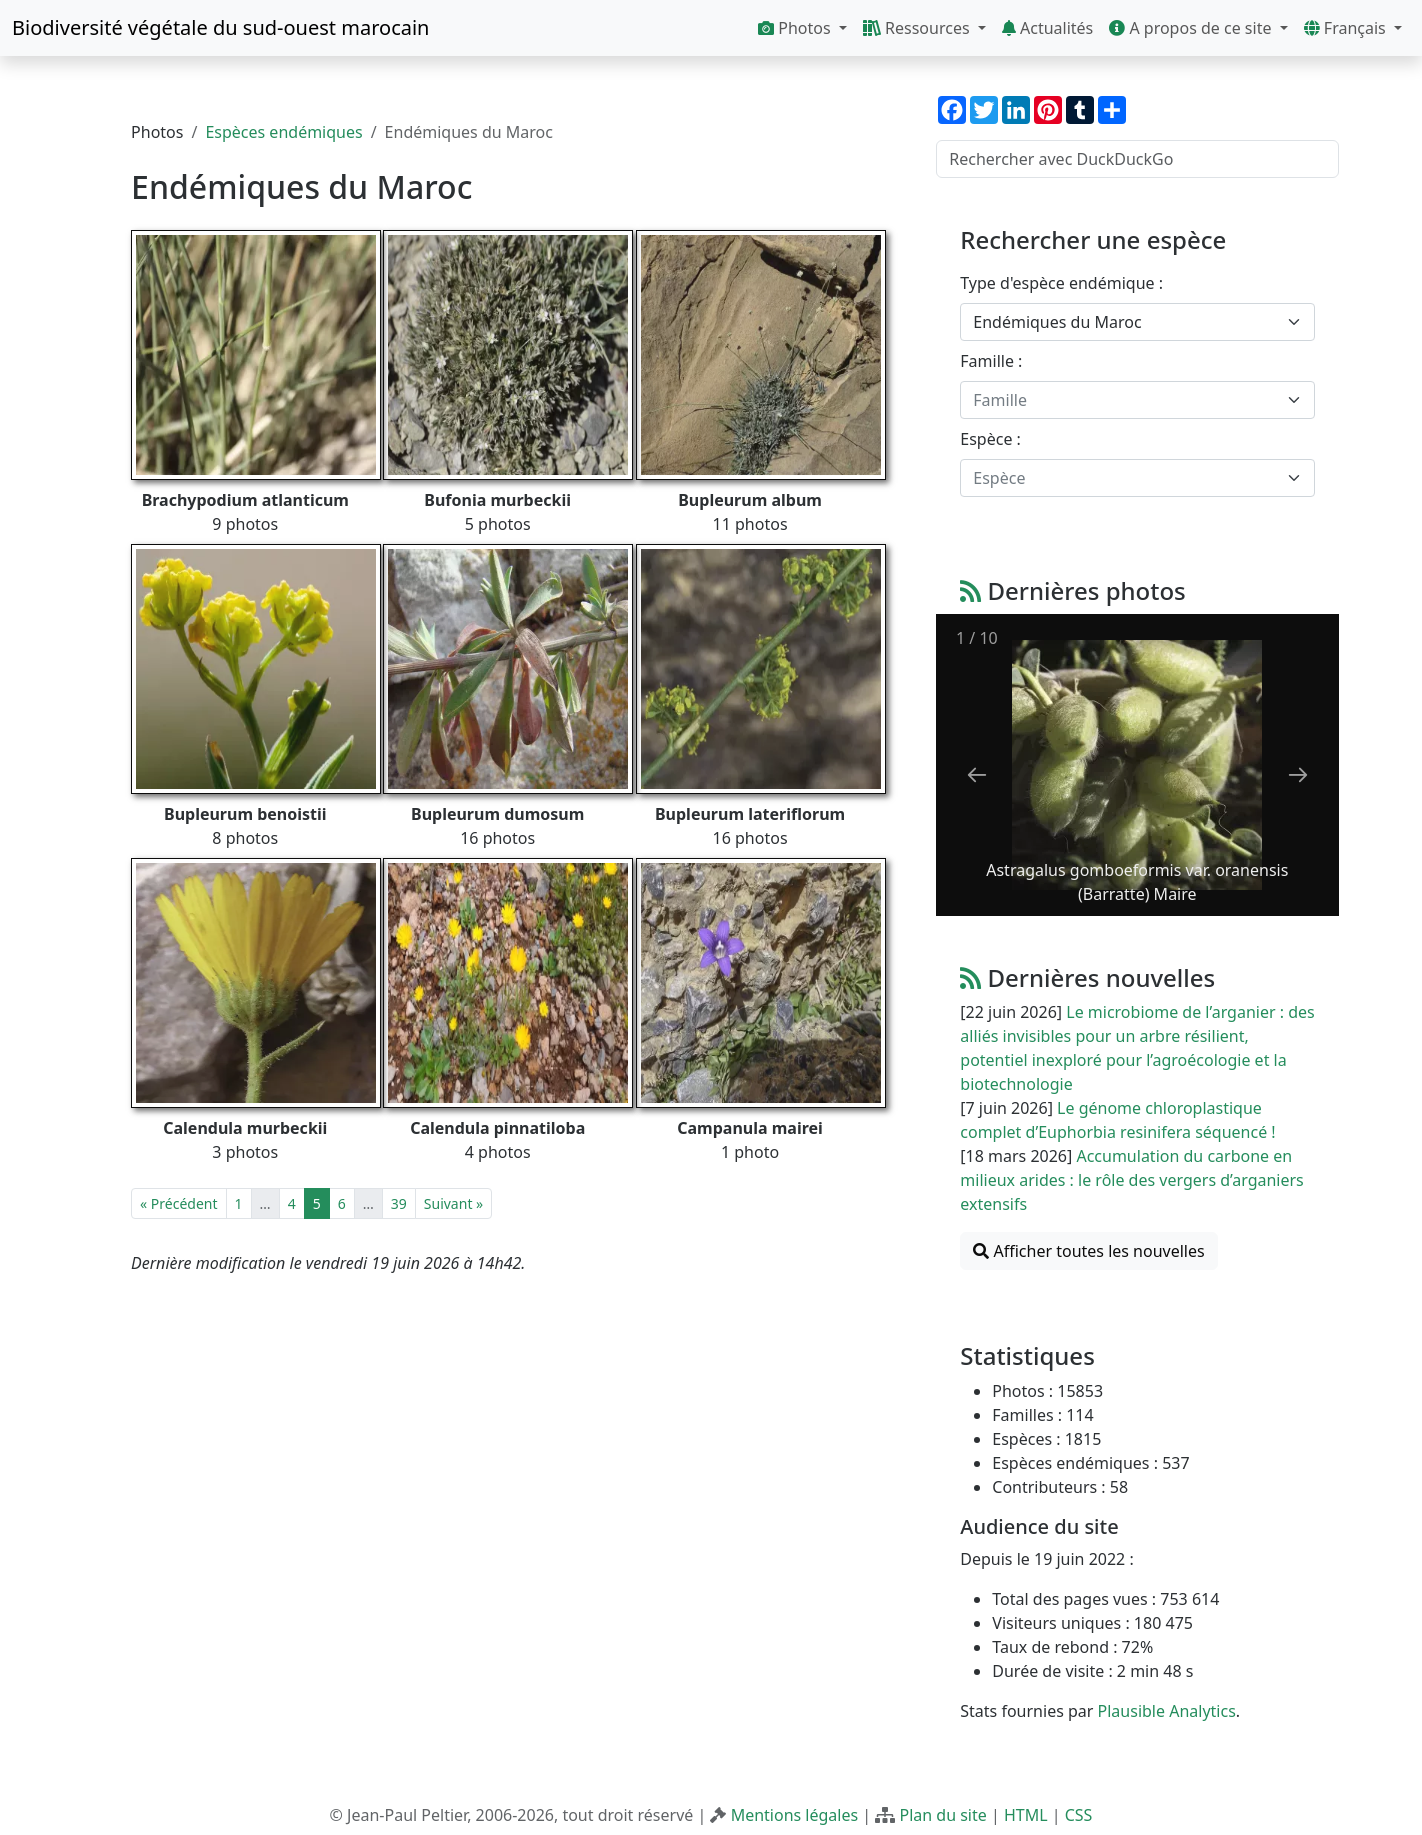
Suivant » (453, 1203)
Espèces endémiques (283, 132)
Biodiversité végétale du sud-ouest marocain (220, 27)
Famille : (991, 361)
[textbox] (1125, 400)
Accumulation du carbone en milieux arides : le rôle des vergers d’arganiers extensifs (1131, 1180)
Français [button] (1347, 28)
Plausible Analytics (1167, 1711)
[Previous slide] (977, 774)
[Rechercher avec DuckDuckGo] (1137, 159)
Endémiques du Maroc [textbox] (1057, 322)
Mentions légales (795, 1815)
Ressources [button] (918, 28)
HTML (1026, 1815)
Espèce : (990, 439)
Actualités (1047, 28)
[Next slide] (1298, 774)
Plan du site (942, 1815)
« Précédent (178, 1203)
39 (399, 1203)
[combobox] (1137, 322)
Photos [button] (796, 28)
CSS (1079, 1815)
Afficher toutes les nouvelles (1088, 1251)
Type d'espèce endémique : (1061, 283)
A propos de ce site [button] (1192, 28)
